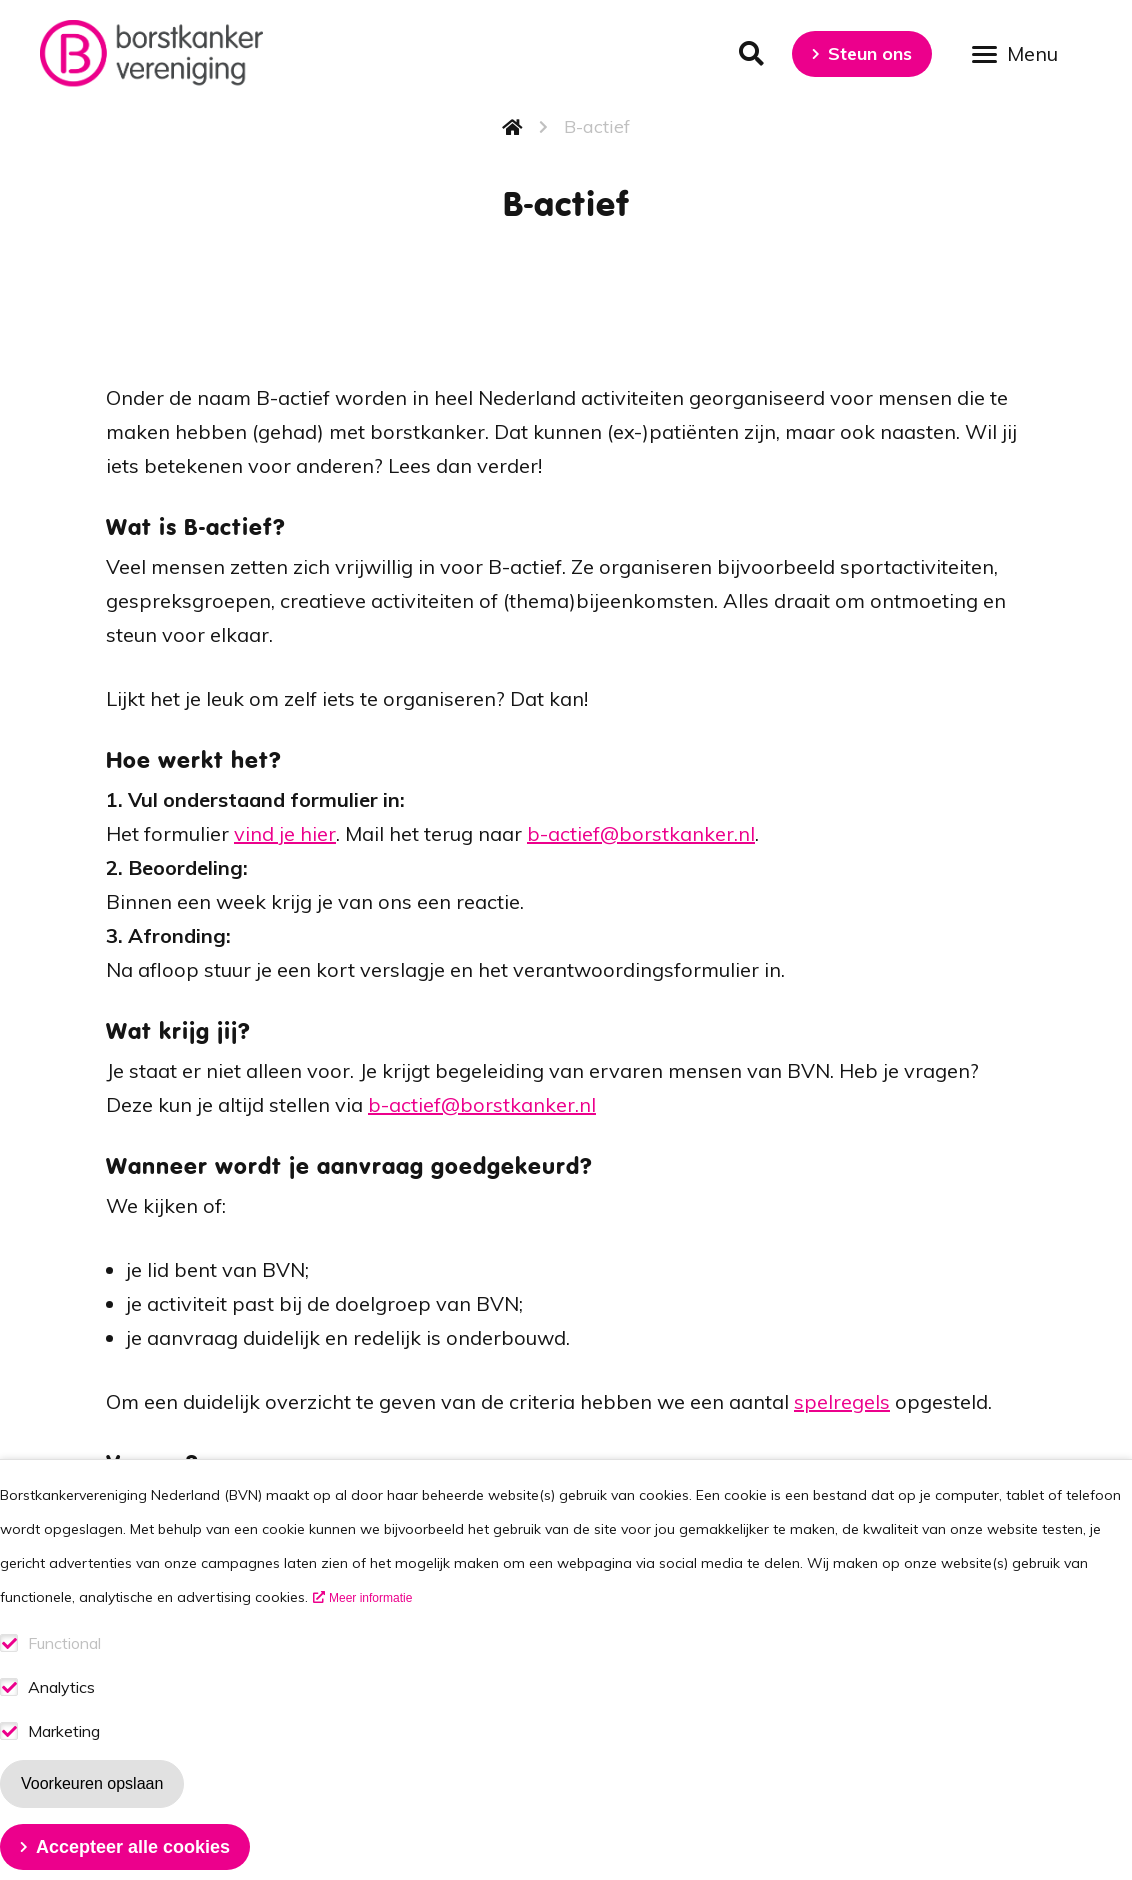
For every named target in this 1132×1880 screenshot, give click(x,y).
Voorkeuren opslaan (92, 1820)
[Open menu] (1022, 52)
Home (513, 127)
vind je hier (285, 833)
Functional (64, 1680)
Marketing (64, 1768)
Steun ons (870, 53)
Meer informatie (370, 1635)
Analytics (61, 1724)
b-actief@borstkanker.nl (641, 833)
